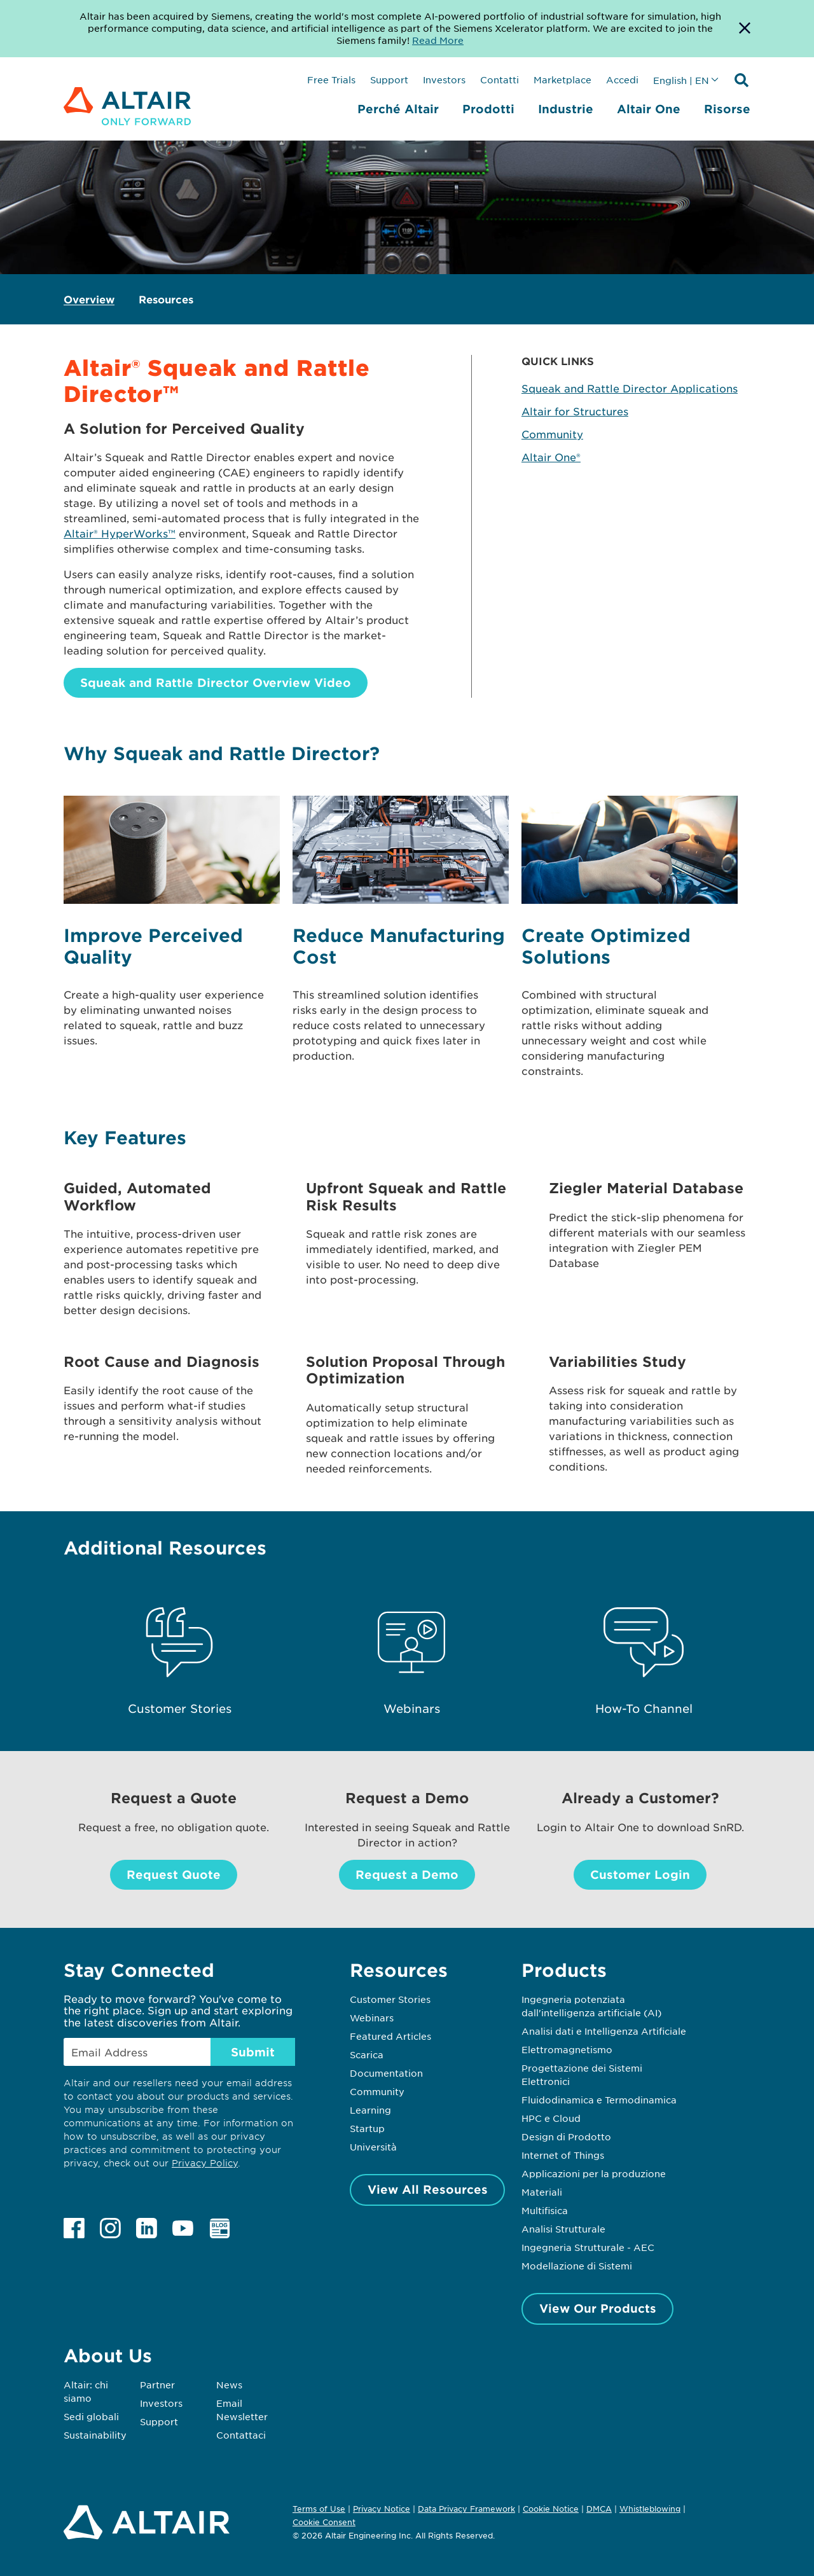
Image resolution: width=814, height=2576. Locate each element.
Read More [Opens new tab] (438, 40)
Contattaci (241, 2435)
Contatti (499, 79)
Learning (370, 2110)
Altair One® (551, 456)
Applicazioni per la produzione (593, 2173)
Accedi (622, 79)
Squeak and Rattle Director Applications (629, 388)
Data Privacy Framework (466, 2508)
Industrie (565, 109)
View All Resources (428, 2189)
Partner (157, 2384)
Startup (367, 2128)
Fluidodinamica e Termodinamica (599, 2099)
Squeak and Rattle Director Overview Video (215, 682)
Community (552, 433)
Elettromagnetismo (566, 2049)
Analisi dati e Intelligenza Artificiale (603, 2031)
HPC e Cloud (551, 2118)
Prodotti (488, 109)
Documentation (386, 2073)
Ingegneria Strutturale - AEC (587, 2247)
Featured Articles (390, 2036)
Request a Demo (407, 1874)
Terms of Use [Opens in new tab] (319, 2508)
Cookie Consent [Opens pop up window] (324, 2522)
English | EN (681, 80)
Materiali (541, 2192)
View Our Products (597, 2308)
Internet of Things (562, 2155)
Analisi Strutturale (563, 2228)
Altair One (648, 109)
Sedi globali (91, 2416)
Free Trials (331, 79)
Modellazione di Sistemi (576, 2265)
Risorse (727, 109)
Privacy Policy (205, 2162)
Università (373, 2146)
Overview (89, 299)
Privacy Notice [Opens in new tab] (381, 2508)
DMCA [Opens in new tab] (599, 2508)
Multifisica (544, 2210)
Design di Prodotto (566, 2136)
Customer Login (640, 1874)
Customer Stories (390, 1999)
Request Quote (174, 1874)
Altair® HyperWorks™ (120, 533)
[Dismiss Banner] (744, 28)
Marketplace (562, 79)
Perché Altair (398, 109)
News (229, 2384)
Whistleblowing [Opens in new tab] (649, 2508)
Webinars (372, 2017)
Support (389, 79)
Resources (166, 299)
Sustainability (95, 2435)
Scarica (366, 2054)
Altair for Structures (574, 411)
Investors (444, 79)
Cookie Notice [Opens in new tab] (551, 2508)
